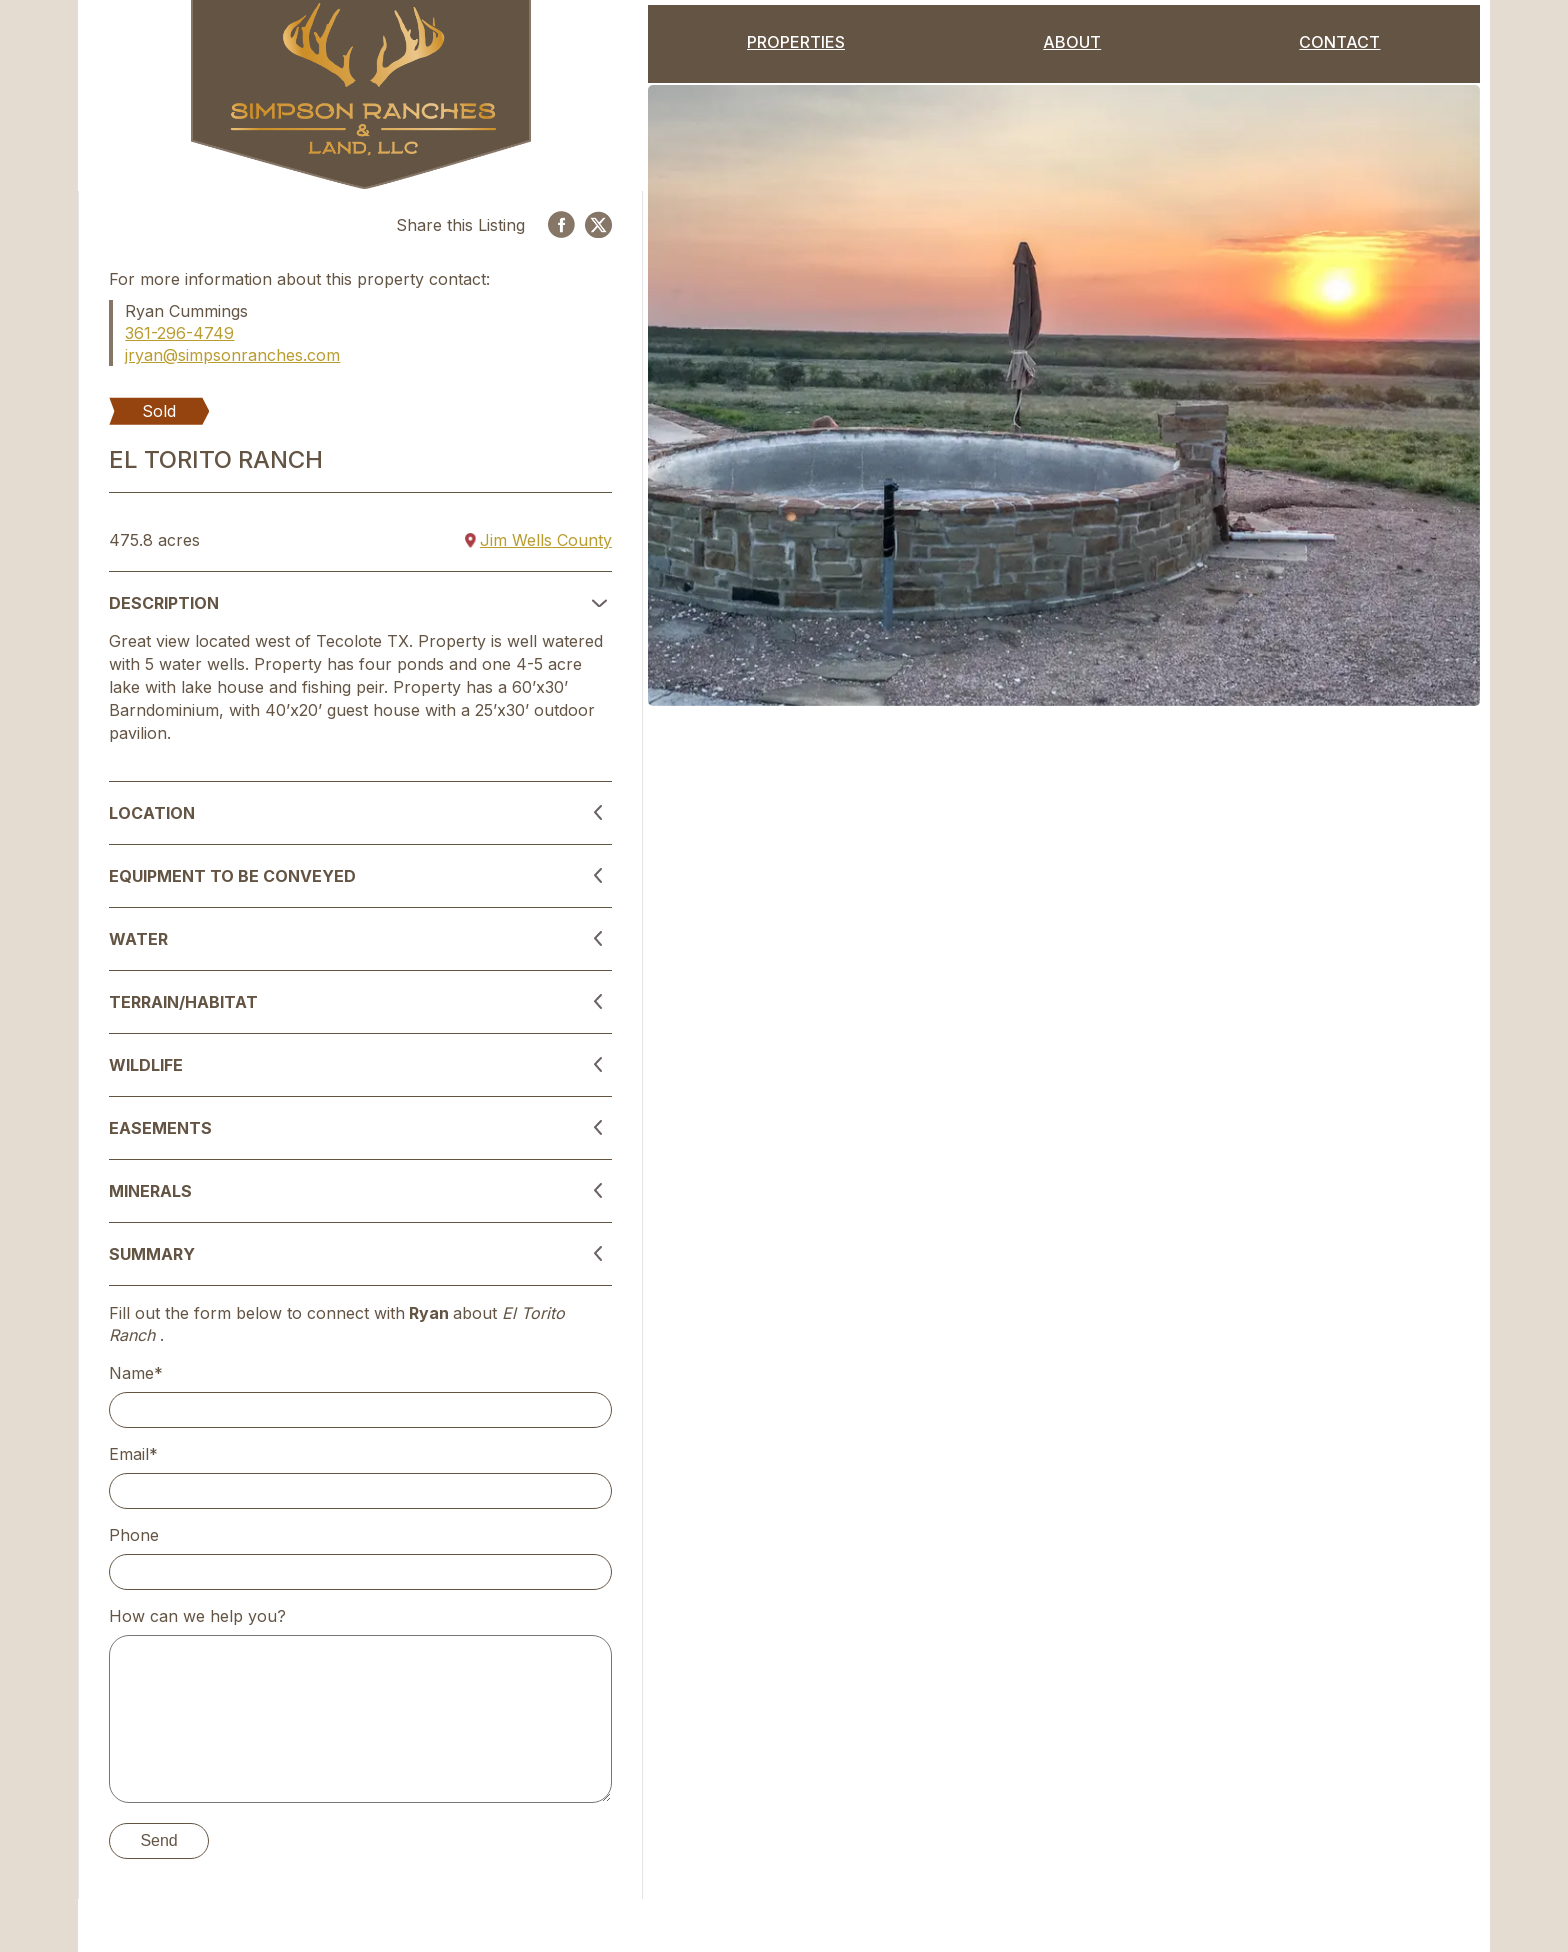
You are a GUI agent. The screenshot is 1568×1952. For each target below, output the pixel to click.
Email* (133, 1454)
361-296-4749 (179, 333)
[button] (360, 603)
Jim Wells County (538, 540)
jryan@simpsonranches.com (232, 355)
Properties (796, 42)
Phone (134, 1535)
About (1072, 42)
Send (158, 1840)
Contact (1339, 42)
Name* (136, 1373)
